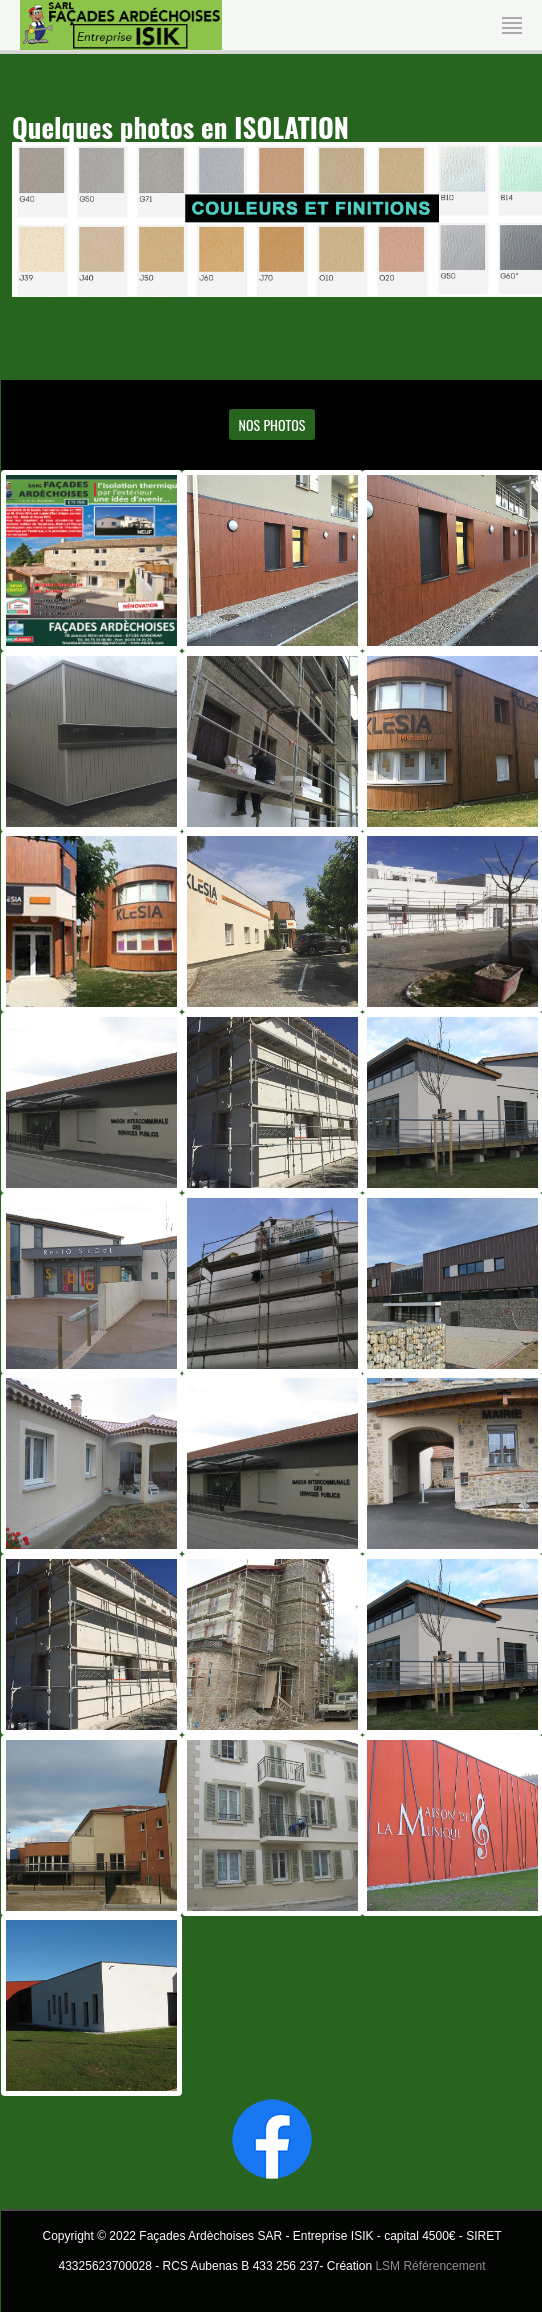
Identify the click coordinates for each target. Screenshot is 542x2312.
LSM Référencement (430, 2266)
